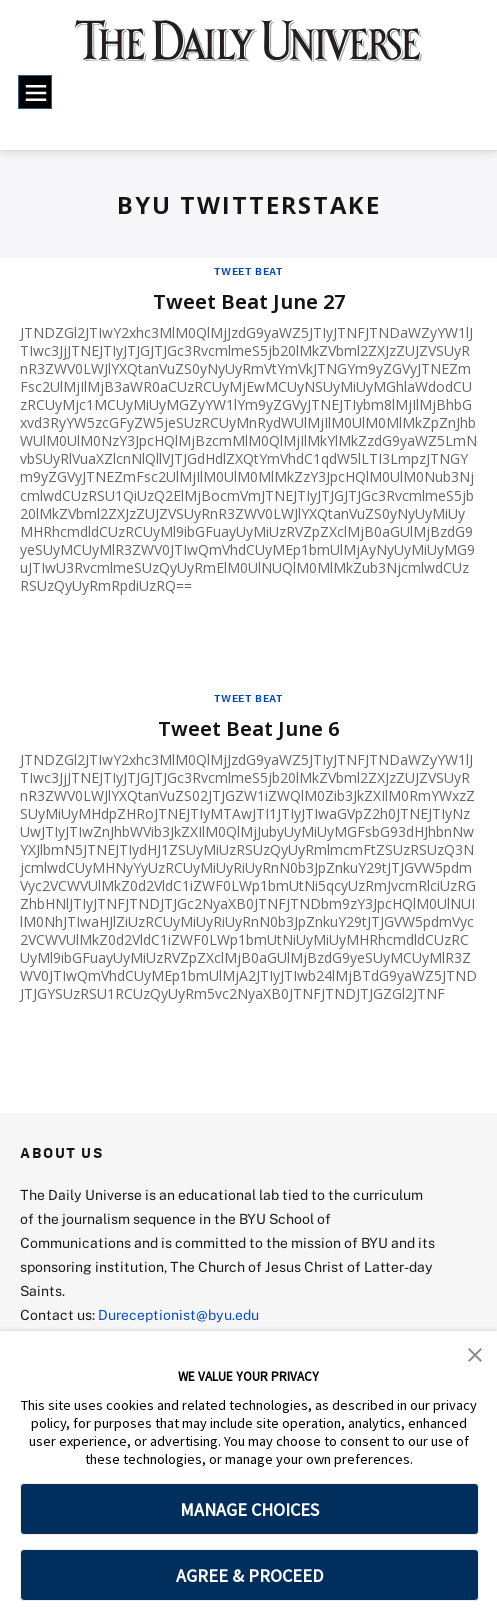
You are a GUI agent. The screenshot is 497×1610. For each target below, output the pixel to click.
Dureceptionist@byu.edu (178, 1314)
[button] (475, 1353)
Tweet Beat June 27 (249, 301)
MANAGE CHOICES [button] (249, 1509)
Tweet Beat (248, 271)
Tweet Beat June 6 (248, 728)
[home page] (249, 50)
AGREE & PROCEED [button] (249, 1575)
